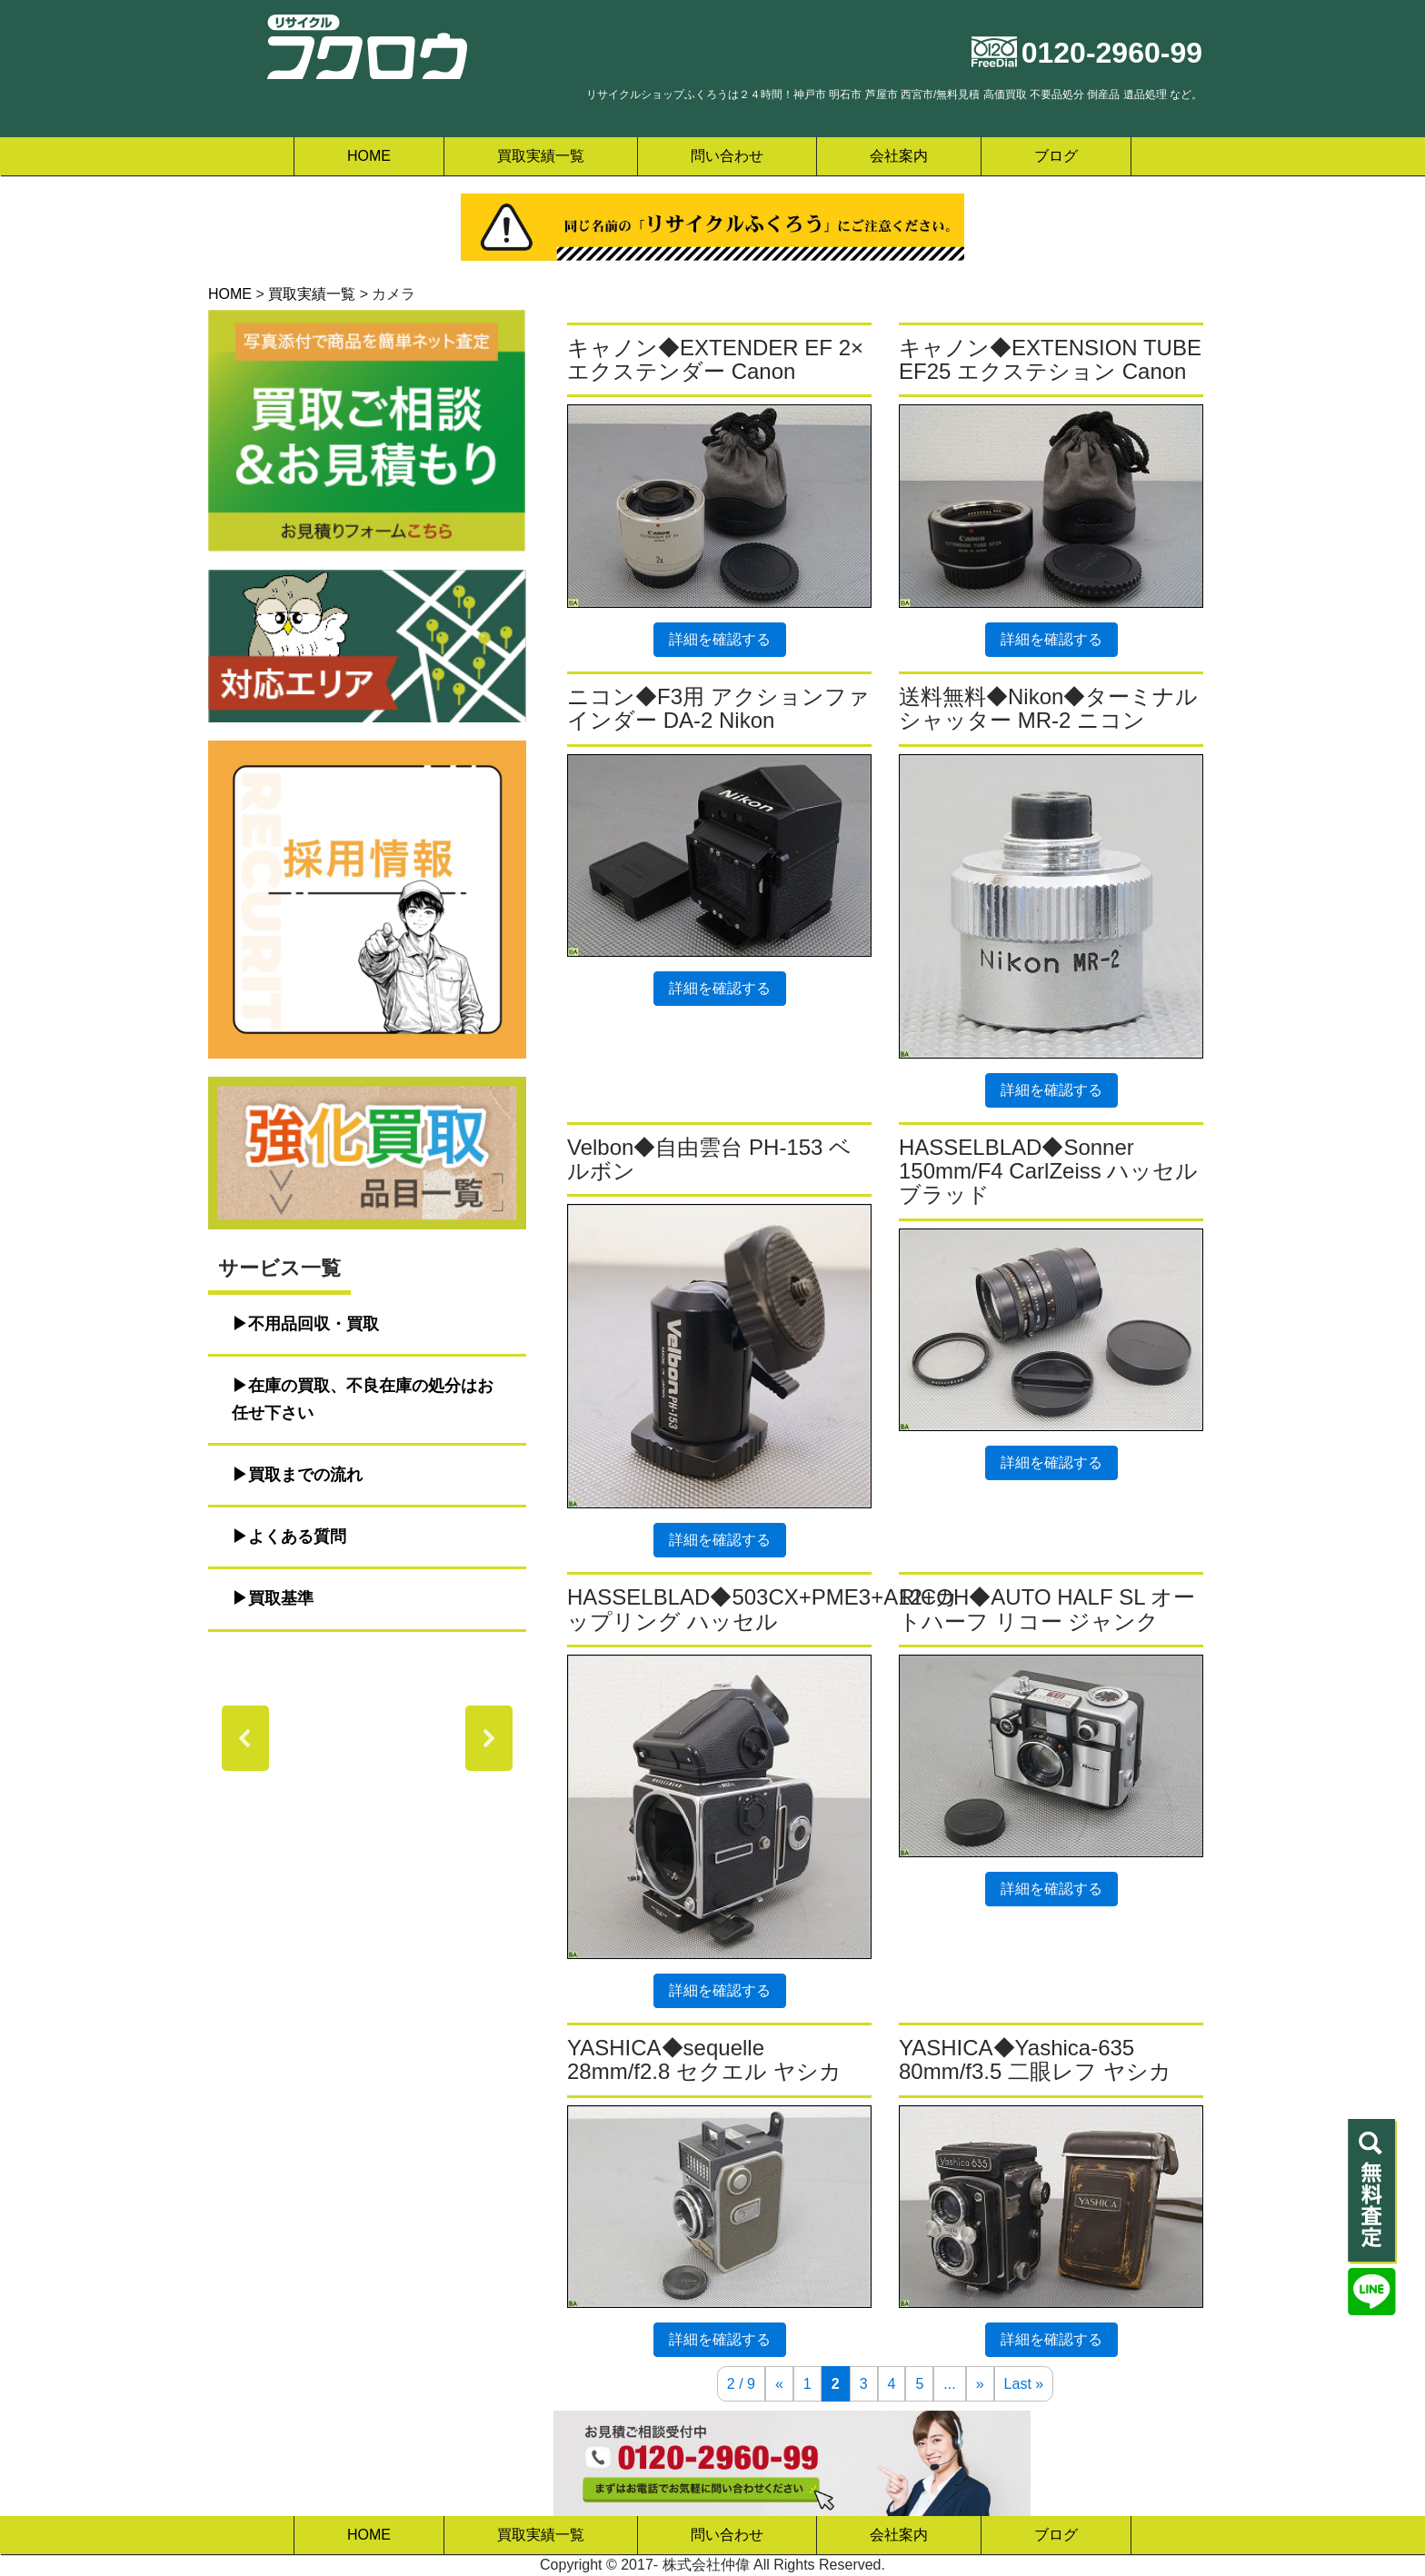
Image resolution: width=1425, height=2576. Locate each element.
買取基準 (281, 1598)
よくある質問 (297, 1536)
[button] (245, 1738)
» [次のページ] (980, 2384)
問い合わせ (727, 156)
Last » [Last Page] (1024, 2384)
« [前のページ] (779, 2384)
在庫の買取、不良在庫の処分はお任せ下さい (362, 1399)
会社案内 (899, 156)
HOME (369, 156)
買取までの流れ (305, 1475)
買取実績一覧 (540, 156)
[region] (367, 1738)
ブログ (1056, 156)
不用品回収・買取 (313, 1324)
